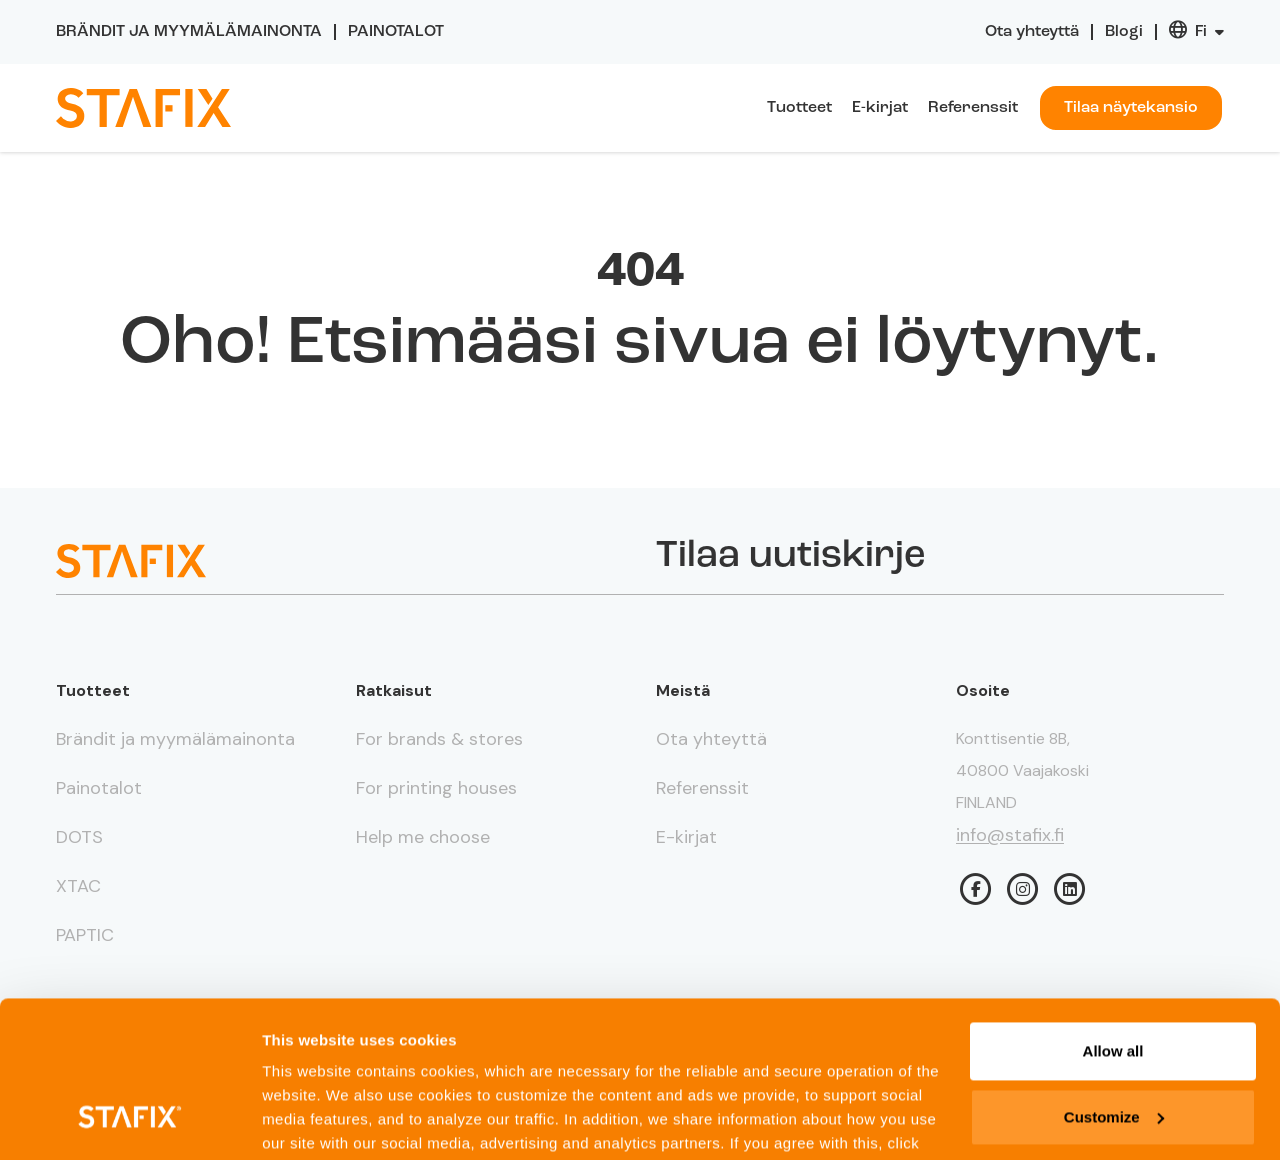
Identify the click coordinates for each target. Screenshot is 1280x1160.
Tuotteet (799, 108)
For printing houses (436, 788)
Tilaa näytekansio (1131, 108)
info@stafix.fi (1010, 835)
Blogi (1124, 32)
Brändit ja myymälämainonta (189, 32)
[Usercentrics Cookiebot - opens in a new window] (129, 1121)
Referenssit (973, 108)
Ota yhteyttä (1032, 32)
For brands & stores (439, 739)
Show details (308, 1120)
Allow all (1113, 917)
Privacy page (361, 1061)
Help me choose (423, 837)
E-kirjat (880, 108)
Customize (1114, 982)
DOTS (79, 837)
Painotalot (396, 32)
